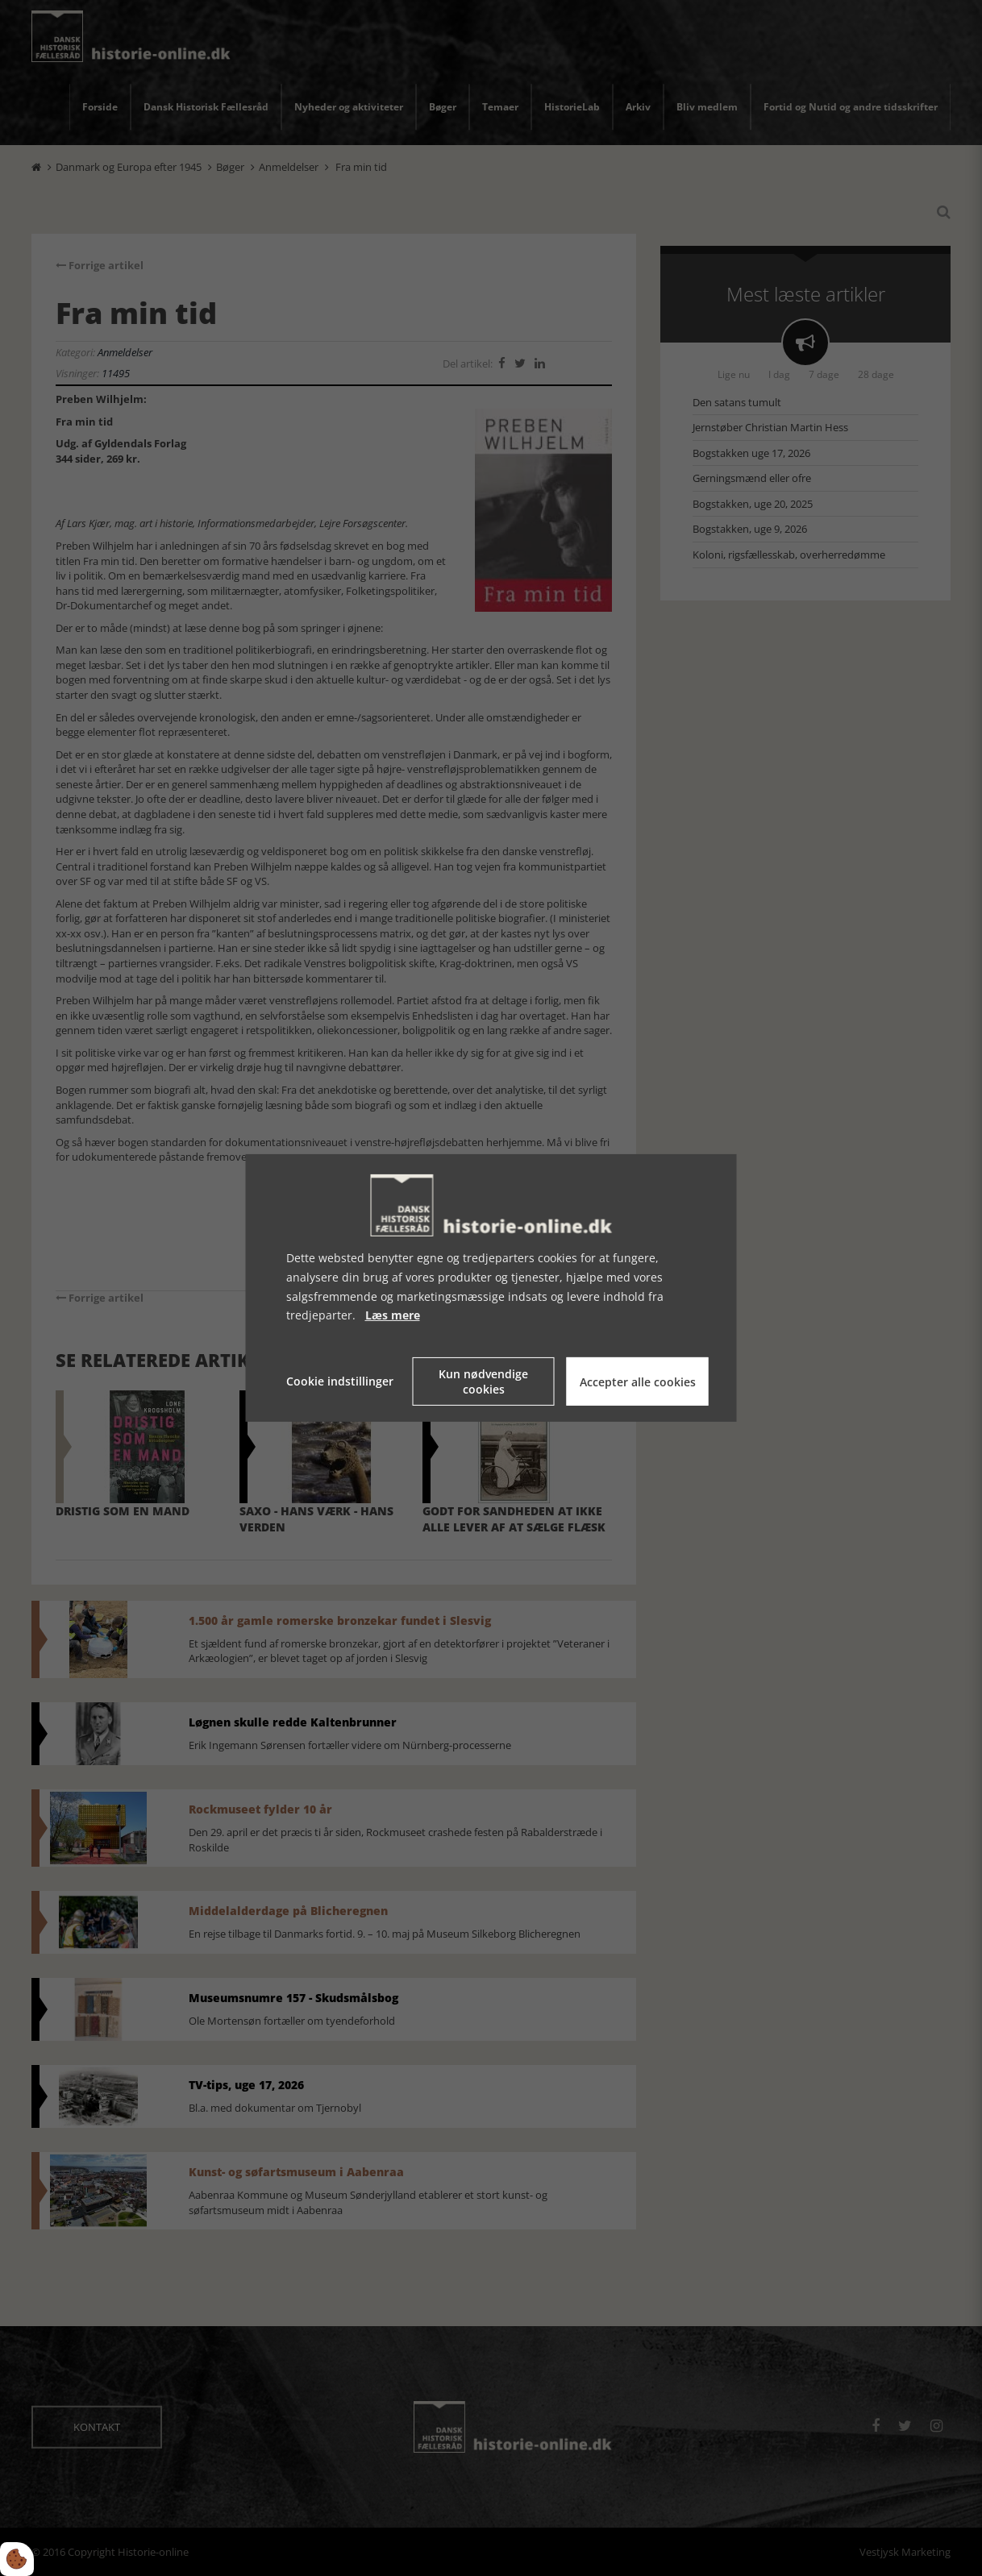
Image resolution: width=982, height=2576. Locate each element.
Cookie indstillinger (339, 1381)
